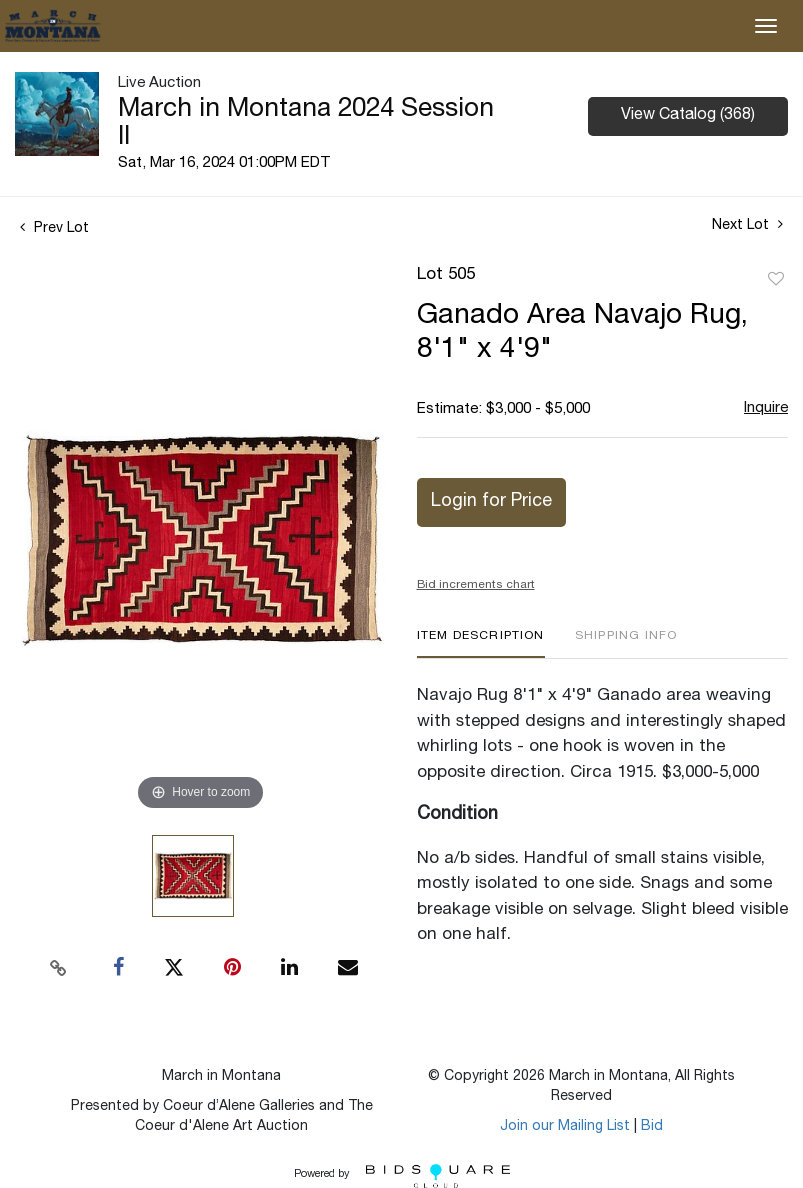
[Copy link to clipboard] (58, 968)
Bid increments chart (476, 585)
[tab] (481, 643)
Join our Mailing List (565, 1127)
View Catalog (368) (688, 116)
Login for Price (491, 502)
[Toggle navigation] (766, 26)
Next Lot (747, 225)
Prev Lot (54, 229)
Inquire (766, 408)
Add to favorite (776, 280)
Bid (652, 1127)
